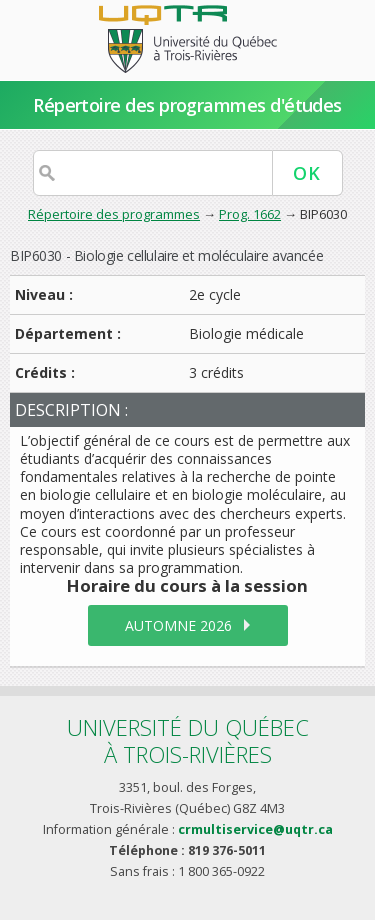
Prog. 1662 (250, 214)
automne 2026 (178, 625)
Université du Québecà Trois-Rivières (188, 740)
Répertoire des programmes (114, 214)
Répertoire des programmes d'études (187, 105)
